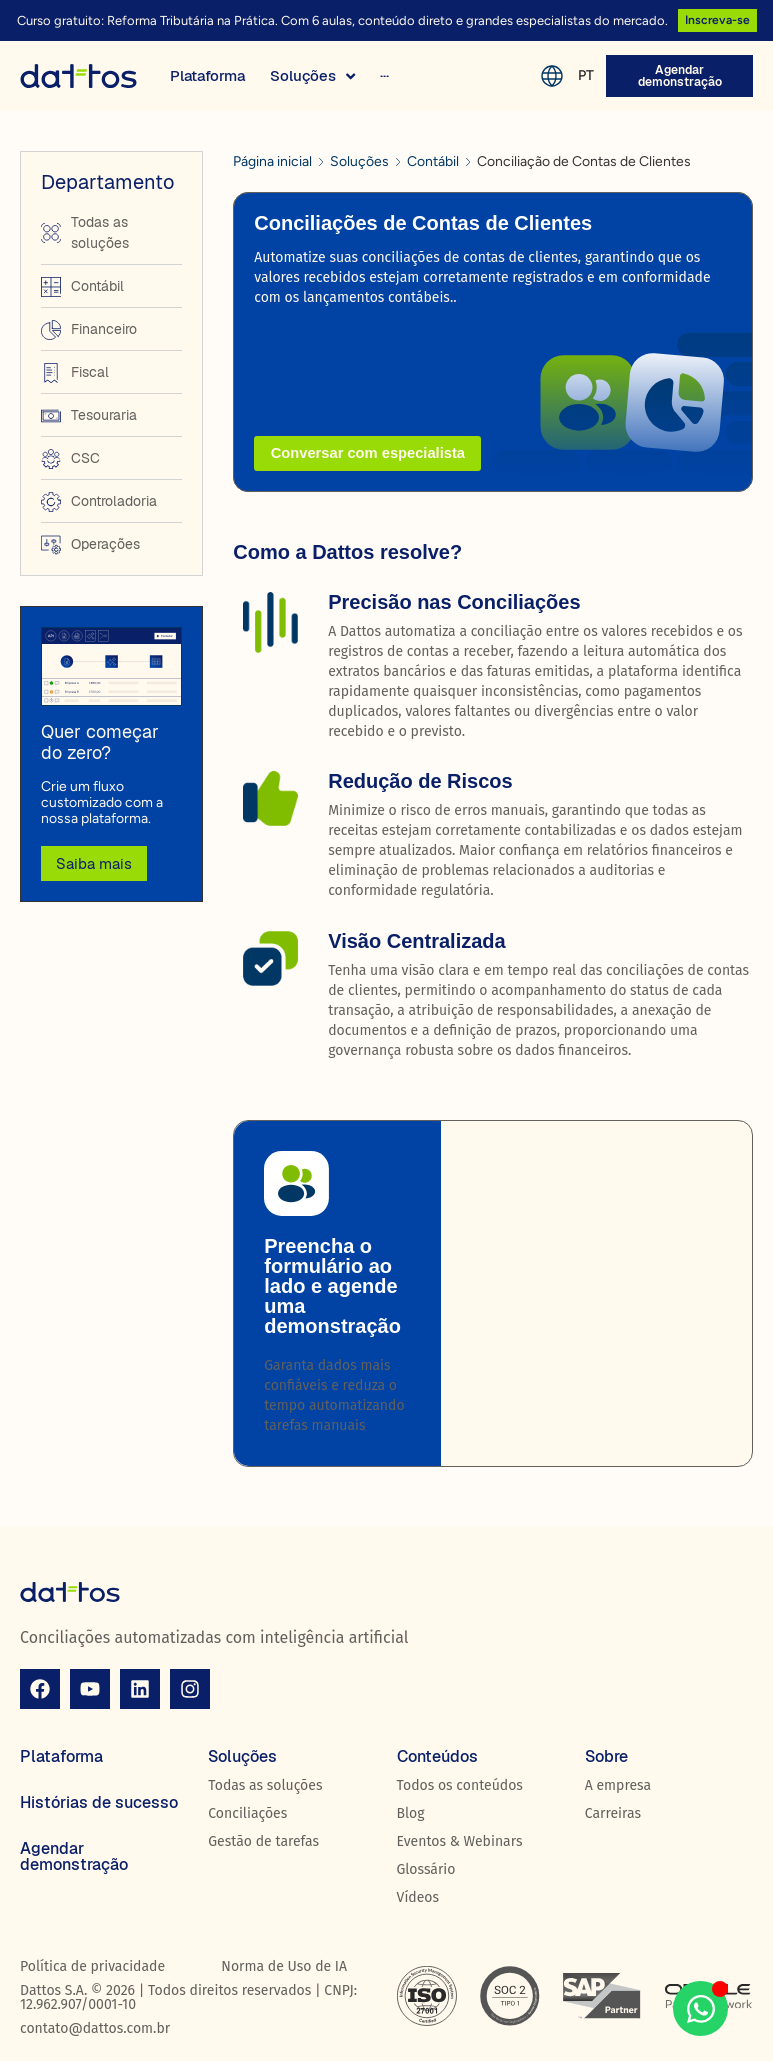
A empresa (618, 1785)
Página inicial (272, 161)
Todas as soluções (265, 1785)
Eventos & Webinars (460, 1841)
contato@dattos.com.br (95, 2028)
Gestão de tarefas (263, 1841)
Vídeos (418, 1897)
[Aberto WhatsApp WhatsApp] (700, 2008)
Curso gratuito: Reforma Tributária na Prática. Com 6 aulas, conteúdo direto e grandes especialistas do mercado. (340, 20)
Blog (411, 1813)
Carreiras (613, 1813)
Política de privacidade (92, 1966)
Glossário (426, 1869)
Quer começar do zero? (100, 742)
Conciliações (247, 1813)
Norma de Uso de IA (284, 1966)
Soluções (359, 161)
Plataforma (61, 1756)
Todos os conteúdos (460, 1785)
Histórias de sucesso (99, 1802)
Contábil (433, 161)
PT (585, 73)
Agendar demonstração (74, 1856)
